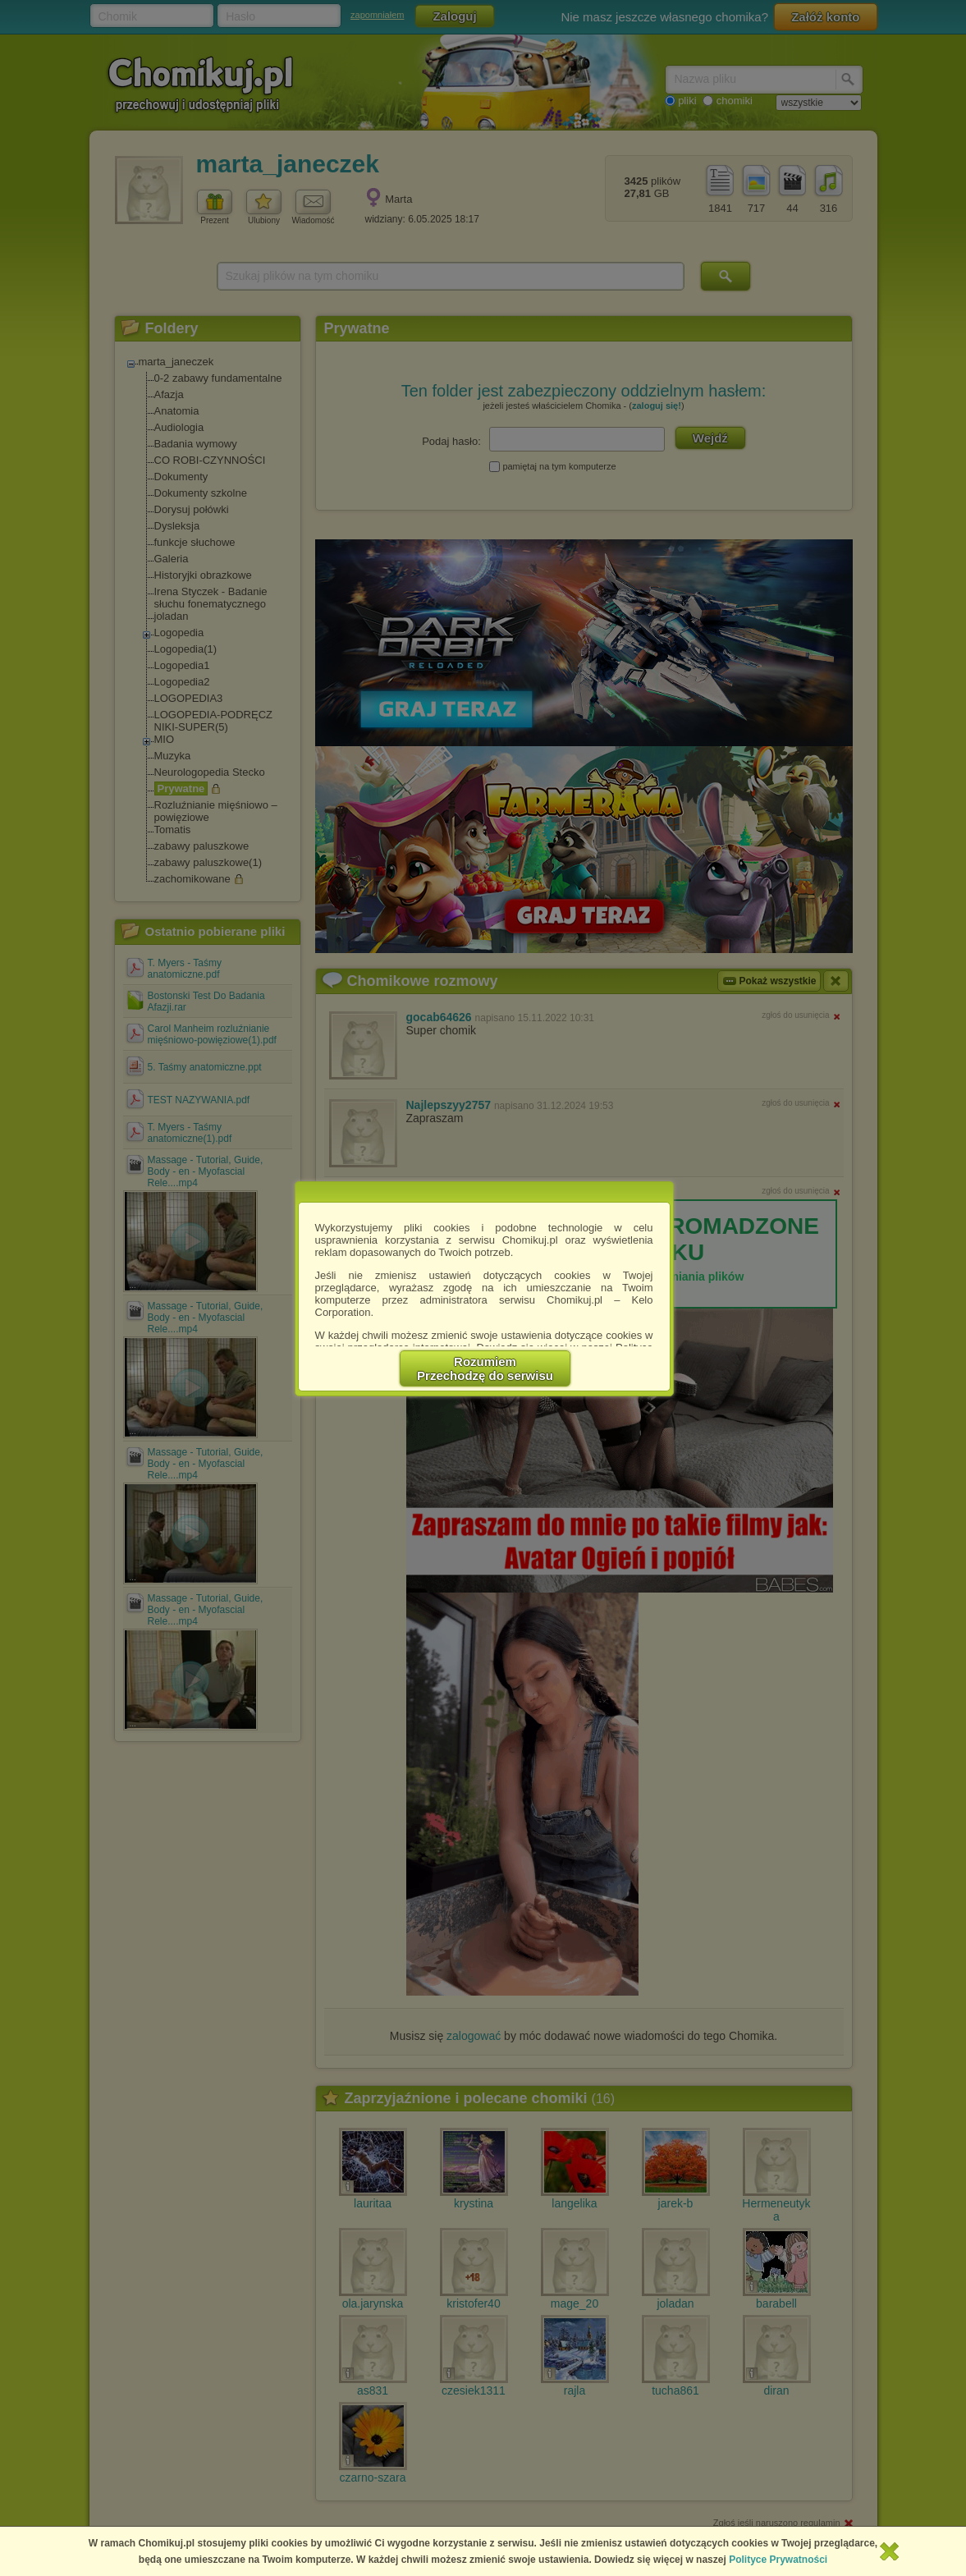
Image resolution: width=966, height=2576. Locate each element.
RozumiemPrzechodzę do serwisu (485, 1368)
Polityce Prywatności (778, 2559)
